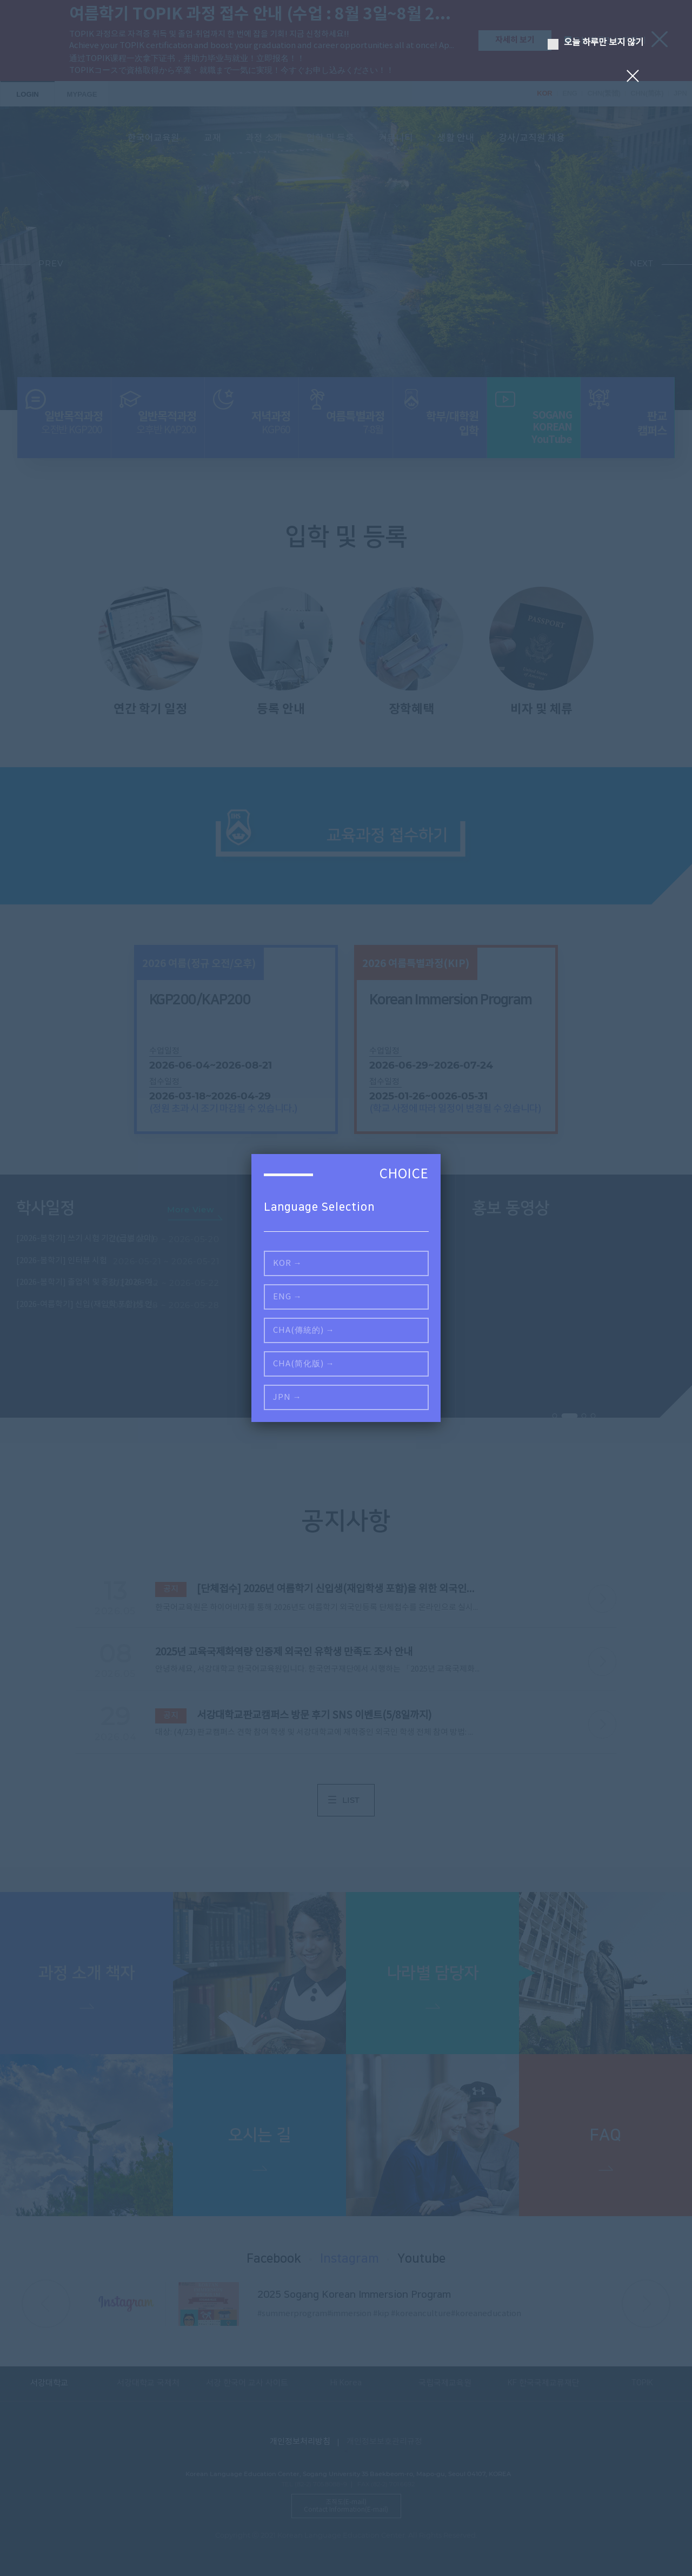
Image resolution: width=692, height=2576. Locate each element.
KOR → (287, 1263)
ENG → (287, 1297)
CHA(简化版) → (304, 1364)
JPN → (287, 1397)
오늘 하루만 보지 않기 (595, 43)
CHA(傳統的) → (304, 1330)
